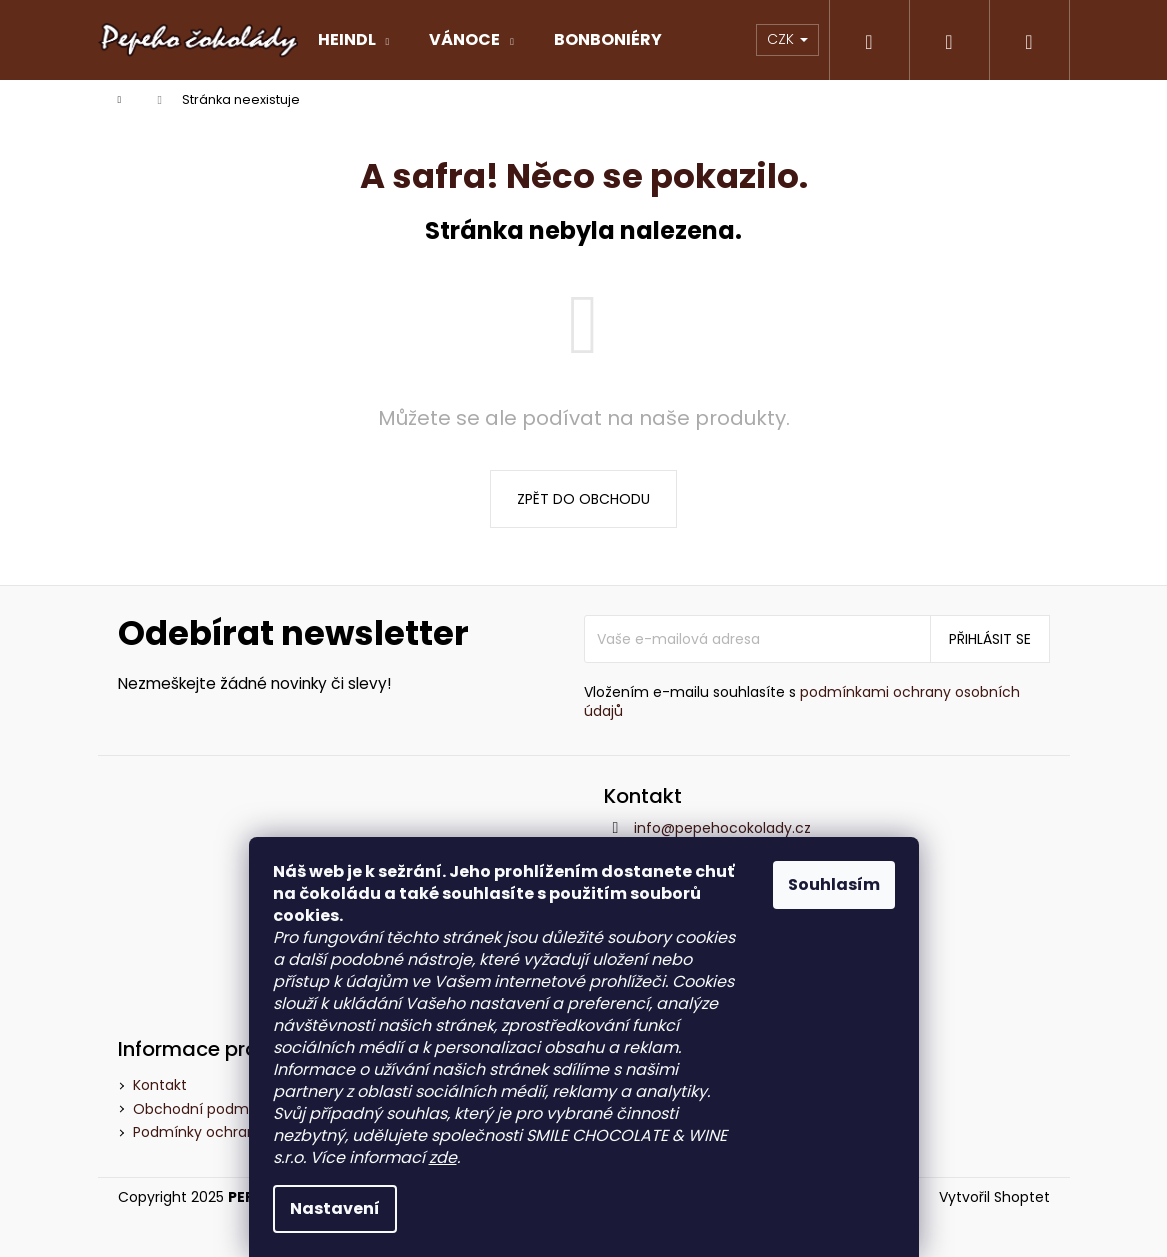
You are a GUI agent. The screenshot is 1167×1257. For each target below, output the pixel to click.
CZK (787, 39)
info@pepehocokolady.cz (722, 828)
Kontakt (160, 1085)
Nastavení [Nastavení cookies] (335, 1208)
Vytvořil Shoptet (994, 1197)
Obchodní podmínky (205, 1109)
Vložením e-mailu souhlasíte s (802, 702)
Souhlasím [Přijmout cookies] (834, 884)
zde (443, 1157)
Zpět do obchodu (583, 499)
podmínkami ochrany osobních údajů (802, 701)
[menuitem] (354, 40)
